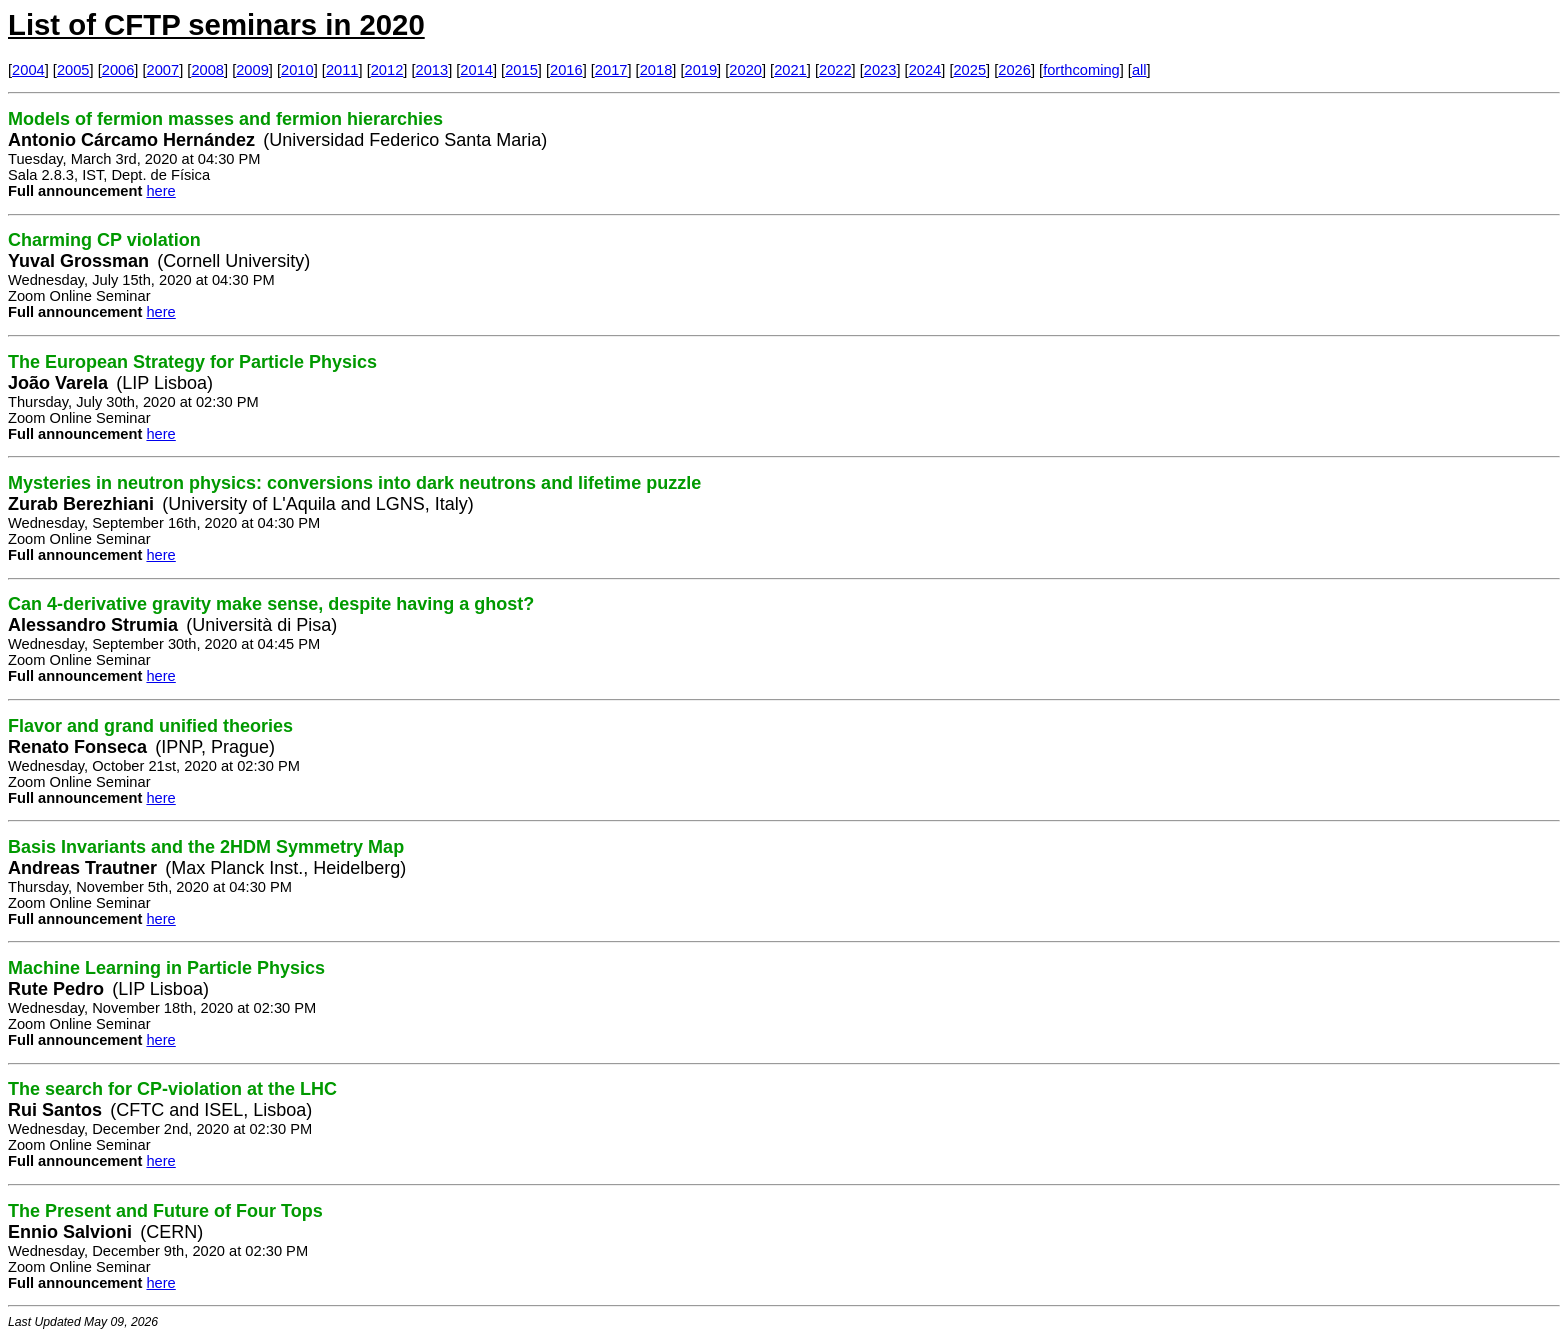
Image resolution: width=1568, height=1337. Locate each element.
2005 (73, 70)
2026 (1014, 70)
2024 (925, 70)
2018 (656, 70)
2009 (252, 70)
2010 (297, 70)
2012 (387, 70)
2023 (880, 70)
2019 (701, 70)
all (1139, 70)
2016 (566, 70)
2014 (476, 70)
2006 (118, 70)
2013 (432, 70)
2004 (28, 70)
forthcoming (1081, 70)
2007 (163, 70)
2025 (969, 70)
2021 (790, 70)
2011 (342, 70)
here (160, 191)
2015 (521, 70)
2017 (611, 70)
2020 (745, 70)
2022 (835, 70)
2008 (207, 70)
